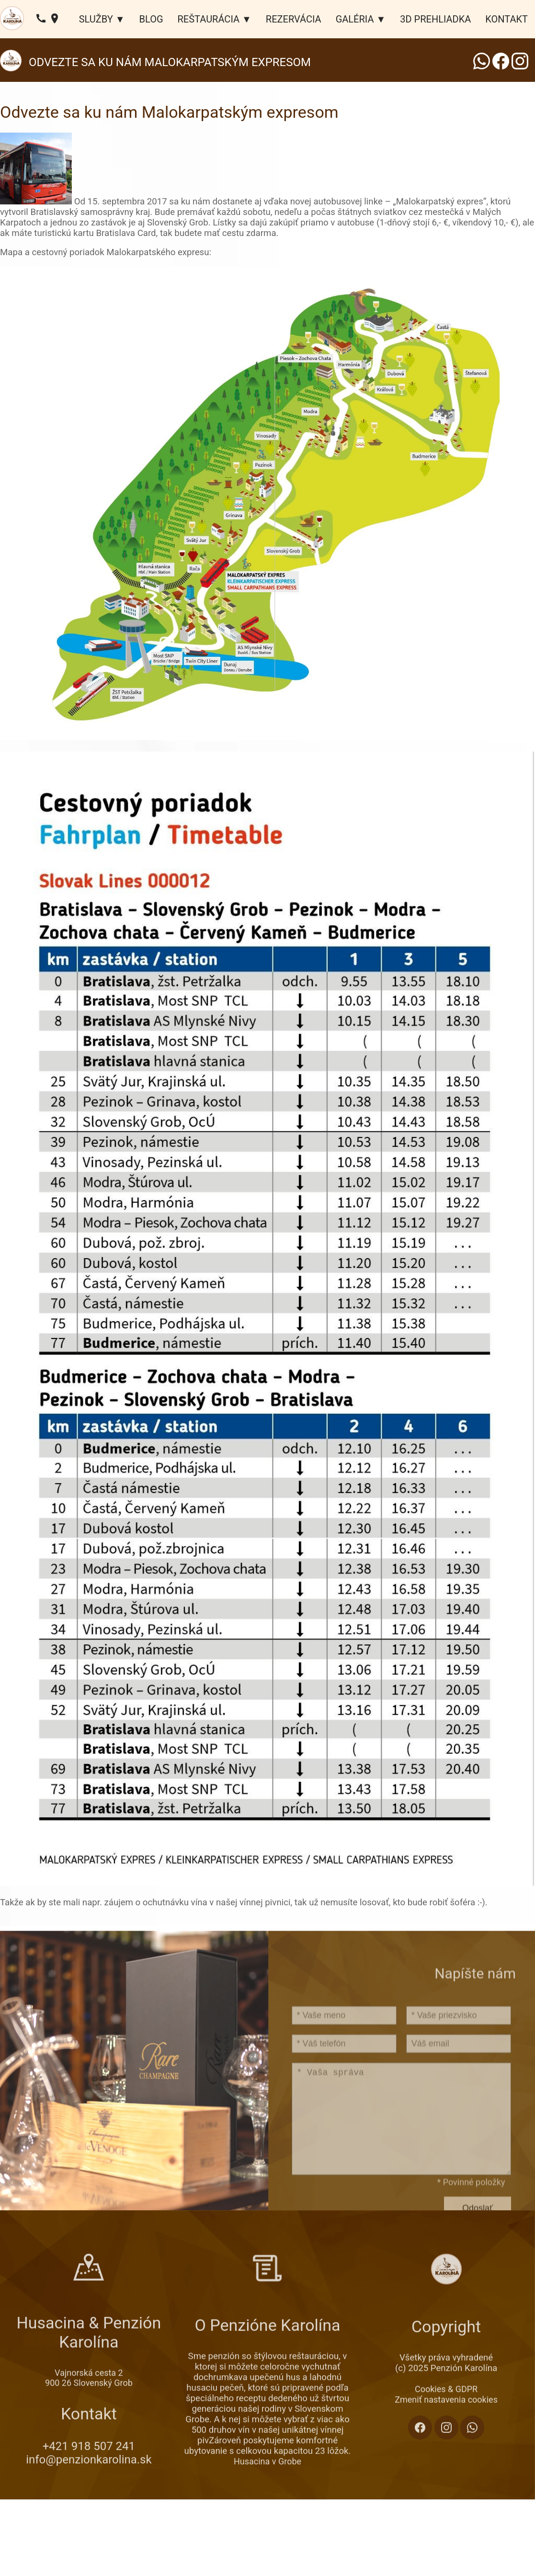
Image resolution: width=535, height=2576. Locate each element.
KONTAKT (506, 19)
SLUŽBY (96, 19)
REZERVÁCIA (293, 19)
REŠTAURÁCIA (209, 19)
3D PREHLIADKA (435, 19)
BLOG (151, 19)
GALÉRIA (355, 19)
